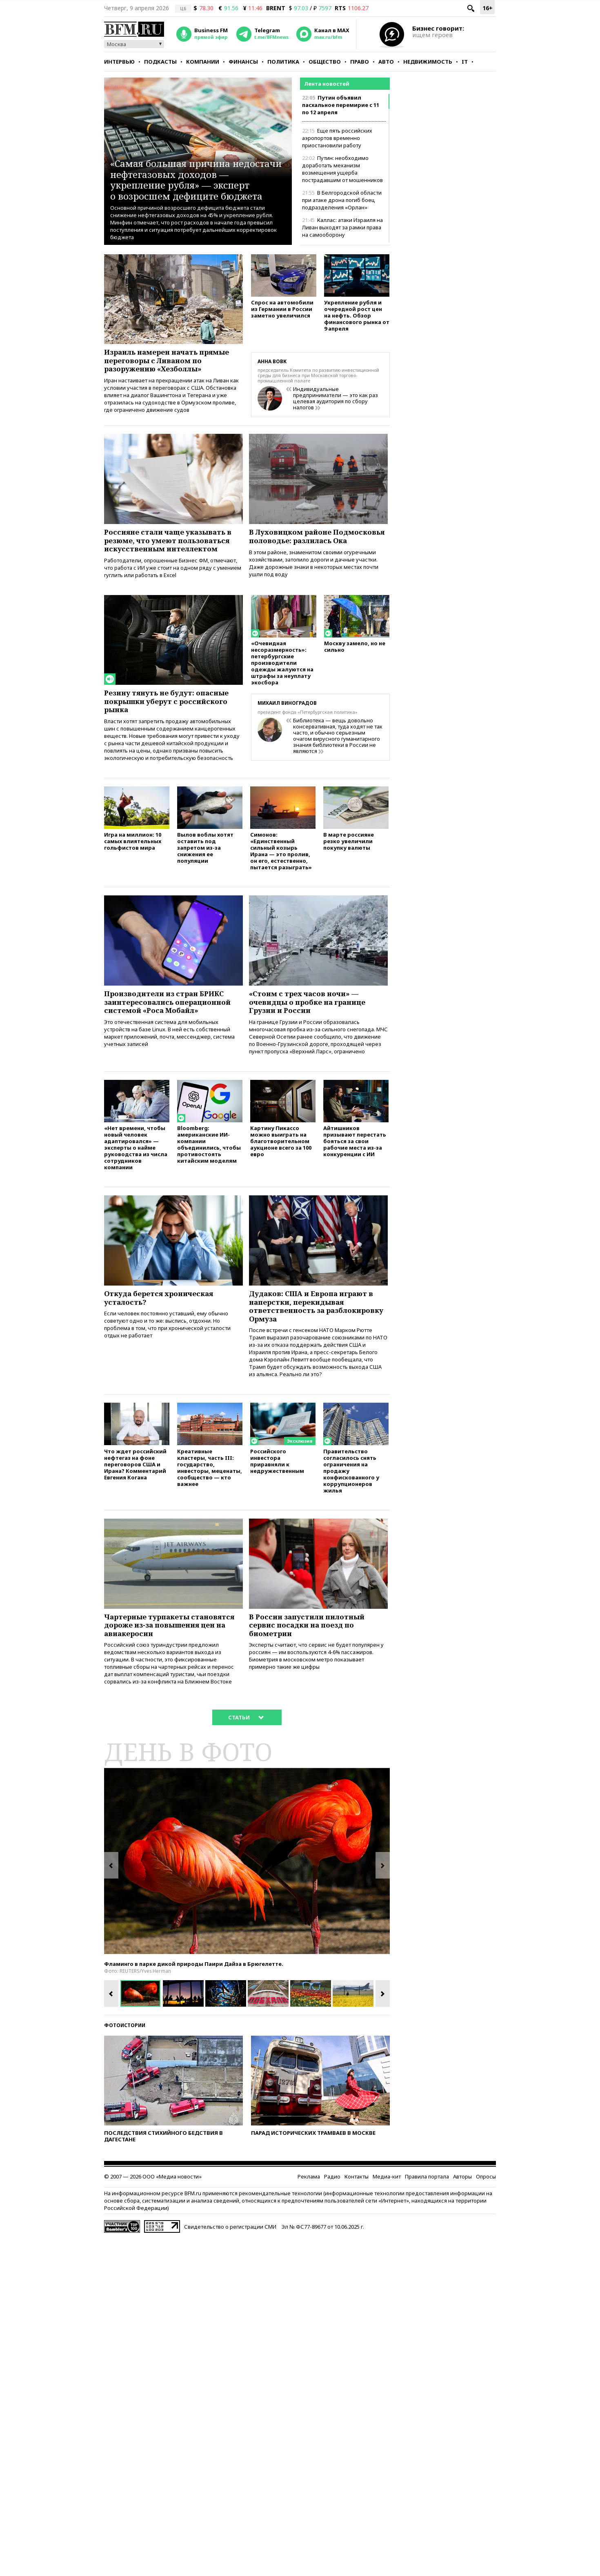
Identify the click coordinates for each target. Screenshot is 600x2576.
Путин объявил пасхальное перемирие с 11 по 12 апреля (340, 105)
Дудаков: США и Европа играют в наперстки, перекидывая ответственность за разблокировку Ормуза (316, 1325)
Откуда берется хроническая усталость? (163, 1316)
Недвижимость (427, 61)
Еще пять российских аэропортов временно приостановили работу (337, 138)
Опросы (486, 2201)
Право (359, 61)
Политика (283, 61)
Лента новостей (326, 83)
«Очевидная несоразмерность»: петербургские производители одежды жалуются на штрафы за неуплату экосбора (282, 674)
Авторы (462, 2201)
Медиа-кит (387, 2201)
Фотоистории (124, 2050)
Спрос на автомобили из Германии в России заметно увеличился (282, 310)
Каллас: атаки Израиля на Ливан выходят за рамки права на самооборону (342, 227)
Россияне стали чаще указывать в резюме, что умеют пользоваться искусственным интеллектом (172, 541)
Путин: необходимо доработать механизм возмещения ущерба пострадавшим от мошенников (342, 169)
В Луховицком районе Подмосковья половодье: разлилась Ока (300, 541)
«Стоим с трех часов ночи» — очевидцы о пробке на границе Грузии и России (312, 1017)
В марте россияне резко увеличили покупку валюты (348, 855)
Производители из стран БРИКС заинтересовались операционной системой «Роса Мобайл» (172, 1017)
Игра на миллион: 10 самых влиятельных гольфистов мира (132, 855)
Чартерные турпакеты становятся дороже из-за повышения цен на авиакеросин (173, 1649)
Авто (386, 61)
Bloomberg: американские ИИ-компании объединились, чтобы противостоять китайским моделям (209, 1162)
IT (465, 61)
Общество (325, 61)
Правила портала (427, 2201)
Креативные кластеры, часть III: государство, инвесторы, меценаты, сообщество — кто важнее (209, 1490)
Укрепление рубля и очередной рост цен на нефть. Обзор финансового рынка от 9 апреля (356, 316)
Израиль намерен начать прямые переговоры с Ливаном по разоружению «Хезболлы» (172, 361)
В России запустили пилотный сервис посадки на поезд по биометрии (310, 1649)
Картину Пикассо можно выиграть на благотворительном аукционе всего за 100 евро (280, 1158)
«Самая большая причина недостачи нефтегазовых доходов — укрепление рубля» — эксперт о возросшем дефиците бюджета (193, 174)
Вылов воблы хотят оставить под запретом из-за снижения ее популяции (205, 861)
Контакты (356, 2201)
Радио (332, 2201)
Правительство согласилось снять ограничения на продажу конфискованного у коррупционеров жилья (351, 1493)
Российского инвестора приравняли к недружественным (277, 1483)
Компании (202, 61)
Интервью (119, 61)
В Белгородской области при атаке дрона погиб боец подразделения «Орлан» (342, 200)
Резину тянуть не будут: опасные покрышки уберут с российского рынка (171, 712)
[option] (247, 1886)
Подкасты (160, 61)
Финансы (243, 61)
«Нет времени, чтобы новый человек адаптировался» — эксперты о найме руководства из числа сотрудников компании (135, 1165)
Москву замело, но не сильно (354, 657)
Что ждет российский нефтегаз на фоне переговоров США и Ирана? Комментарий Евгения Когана (135, 1486)
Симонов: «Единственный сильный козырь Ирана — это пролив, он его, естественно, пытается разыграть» (281, 864)
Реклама (309, 2201)
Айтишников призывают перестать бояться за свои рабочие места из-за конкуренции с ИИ (354, 1158)
